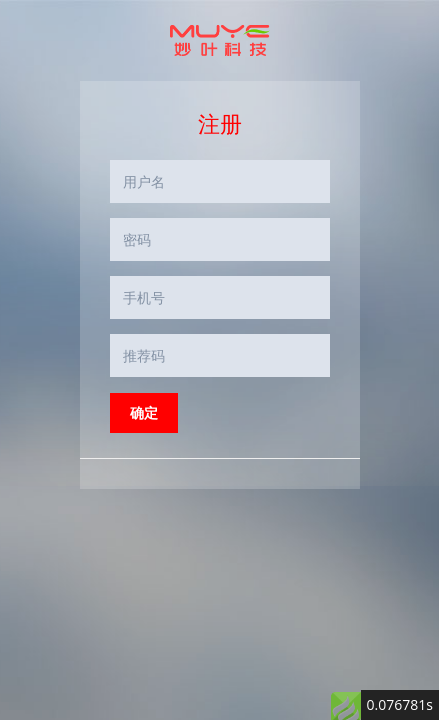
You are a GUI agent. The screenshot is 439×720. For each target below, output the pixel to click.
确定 (144, 412)
